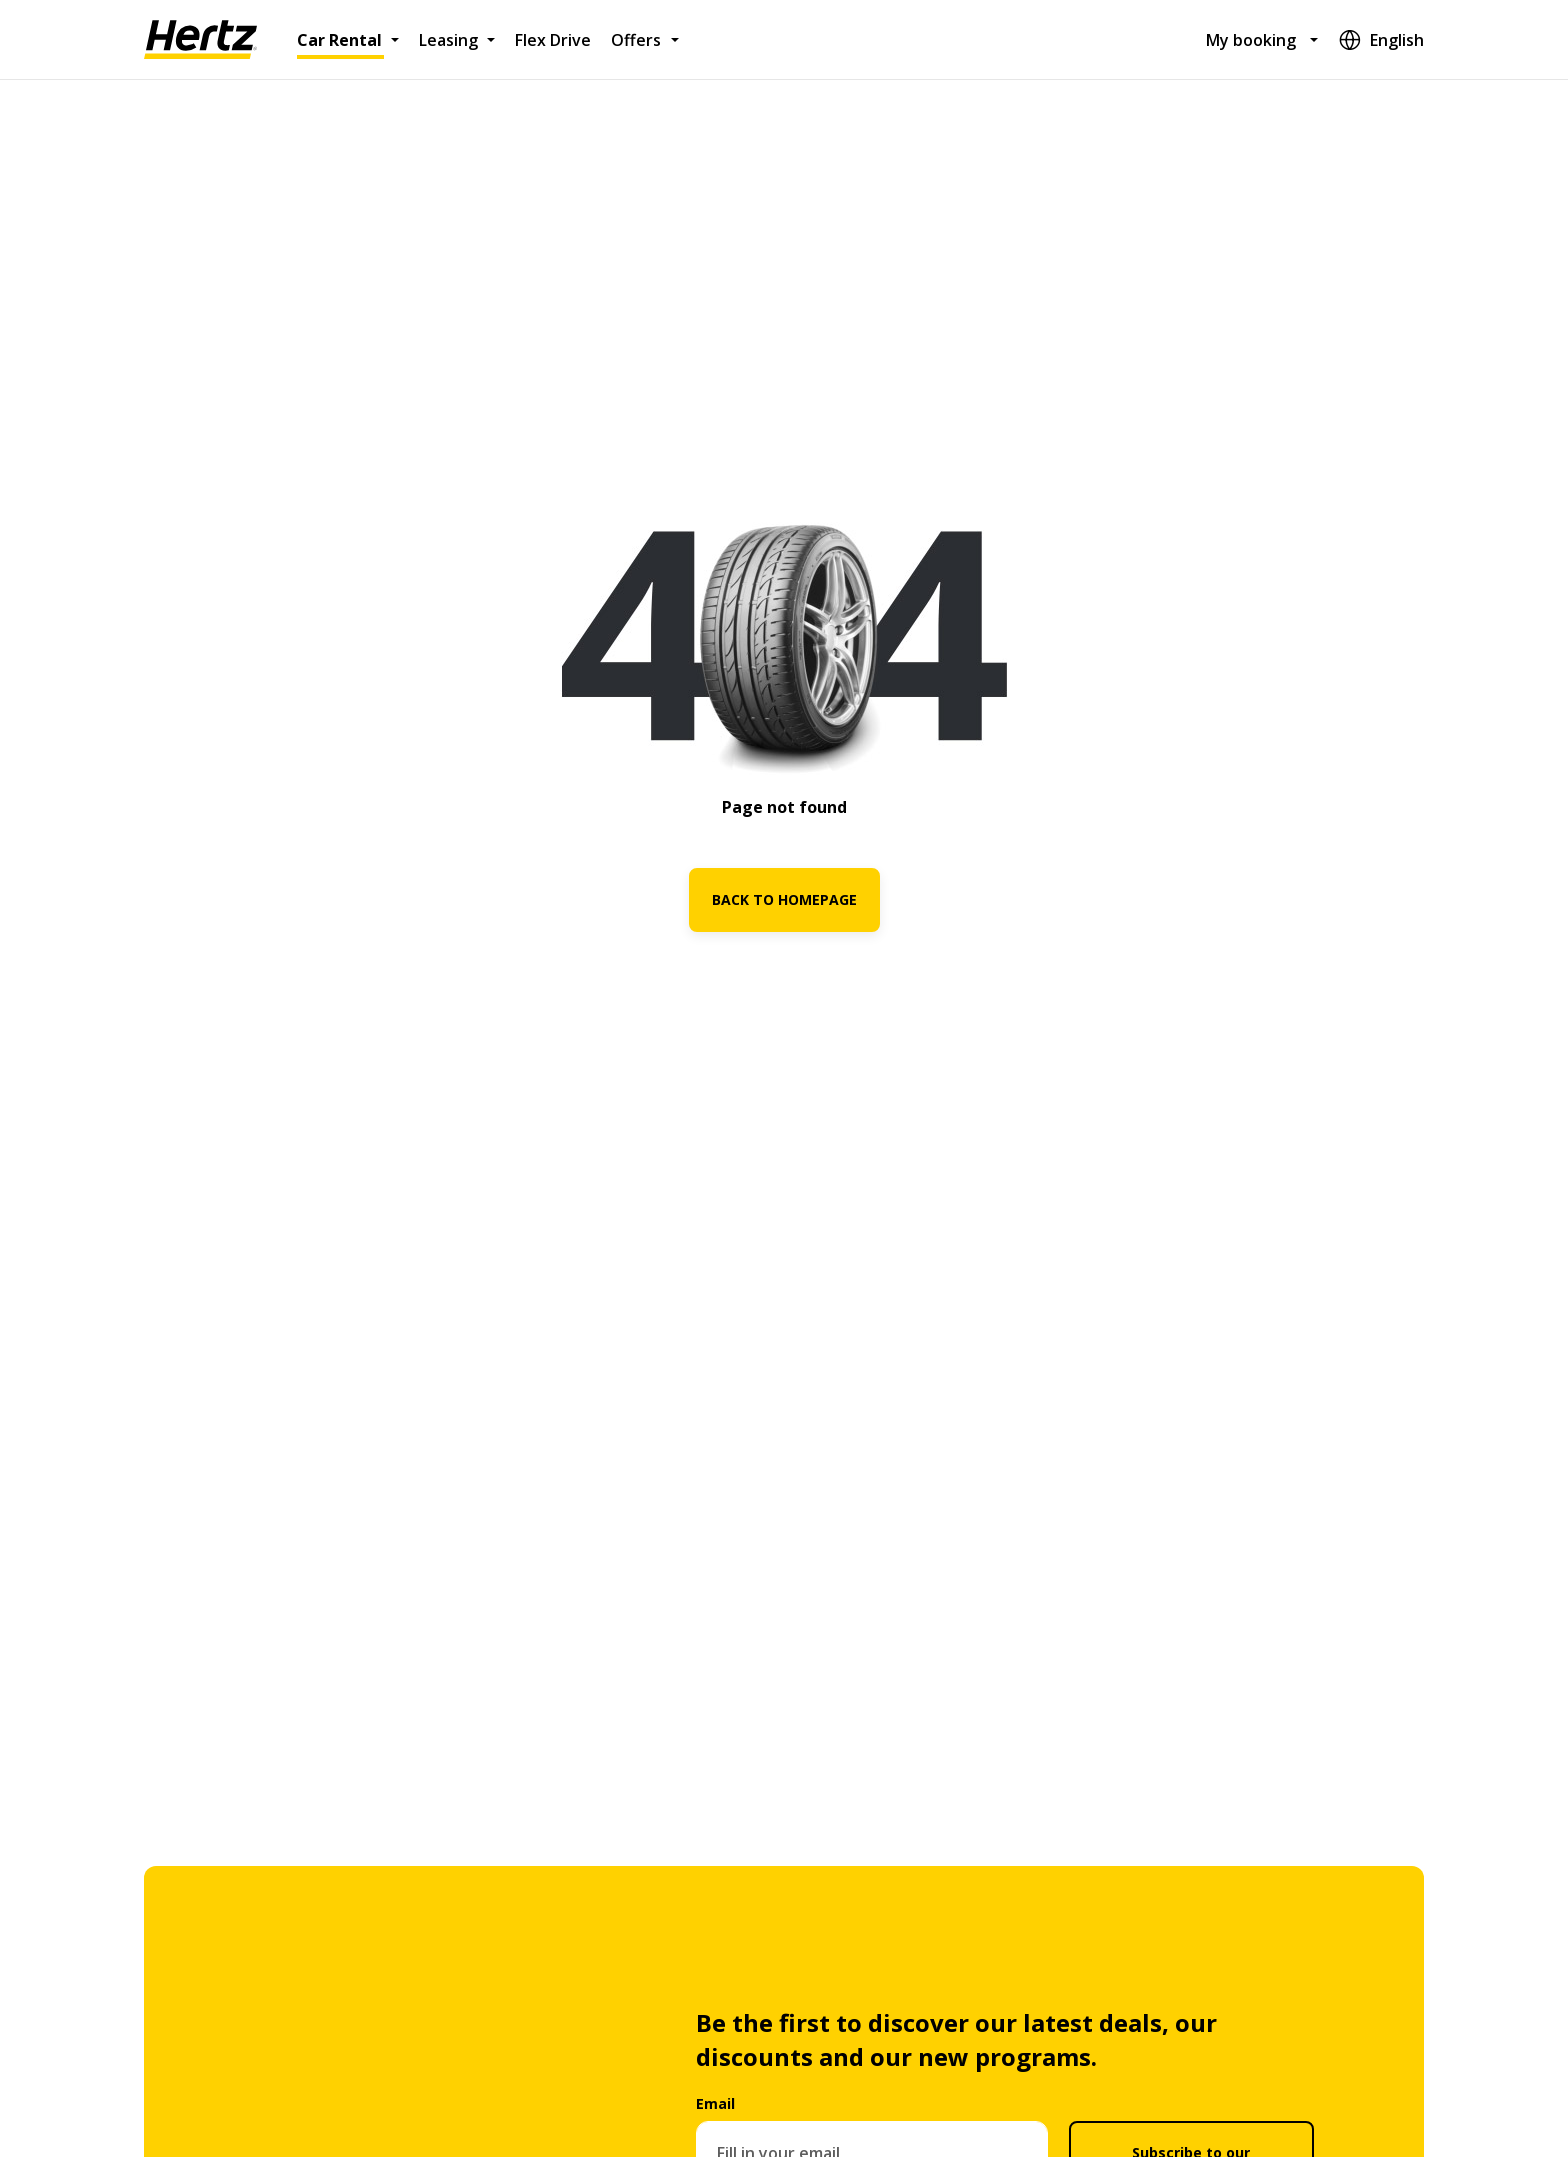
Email (715, 2103)
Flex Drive (553, 40)
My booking (1251, 40)
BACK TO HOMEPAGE (784, 899)
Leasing (448, 40)
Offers (636, 40)
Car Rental (339, 40)
